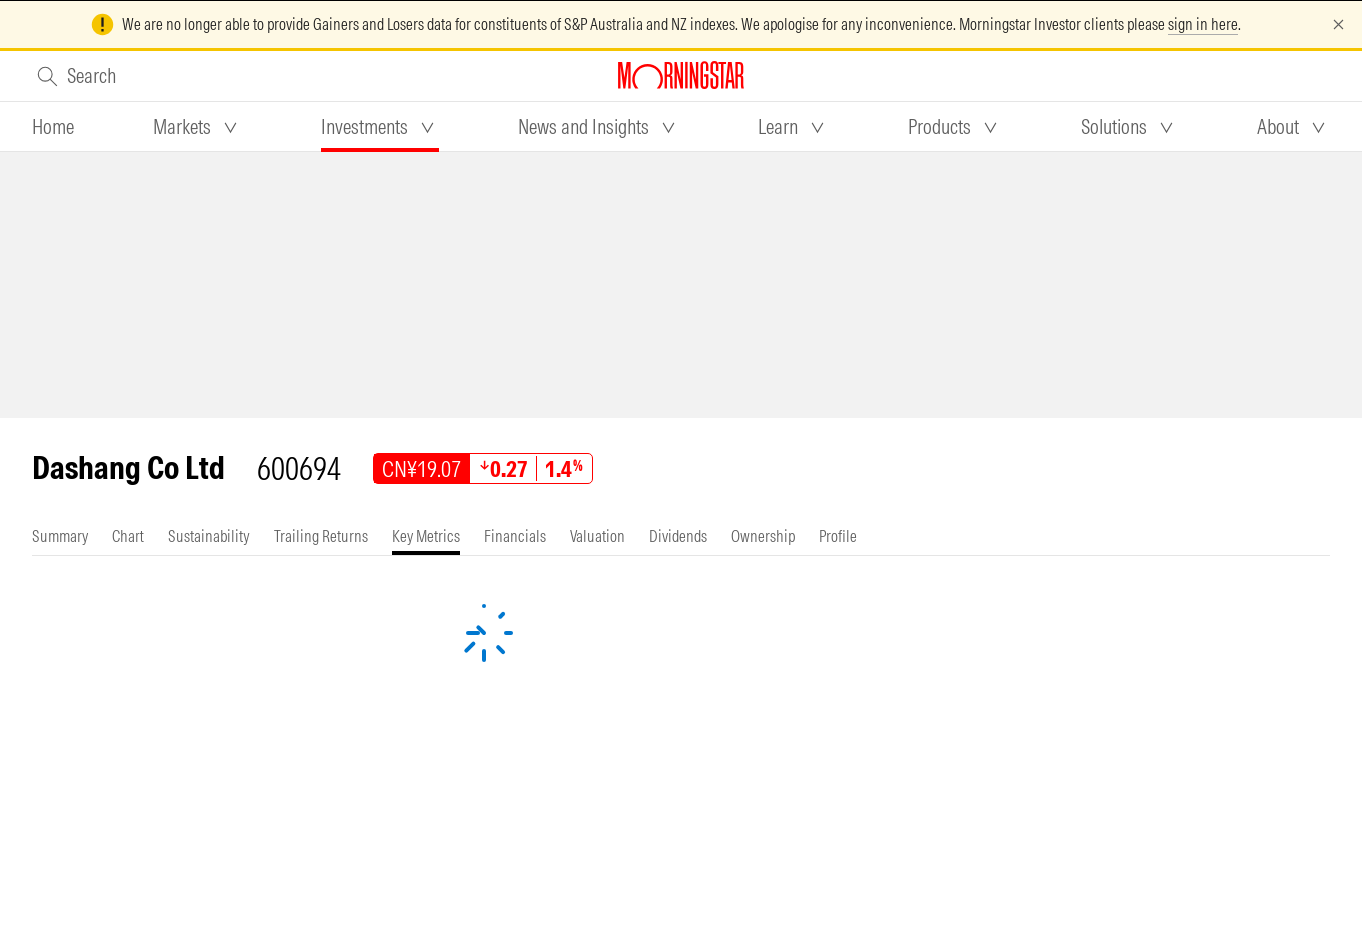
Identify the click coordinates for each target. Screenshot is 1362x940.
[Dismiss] (1338, 24)
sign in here (1203, 24)
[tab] (53, 127)
